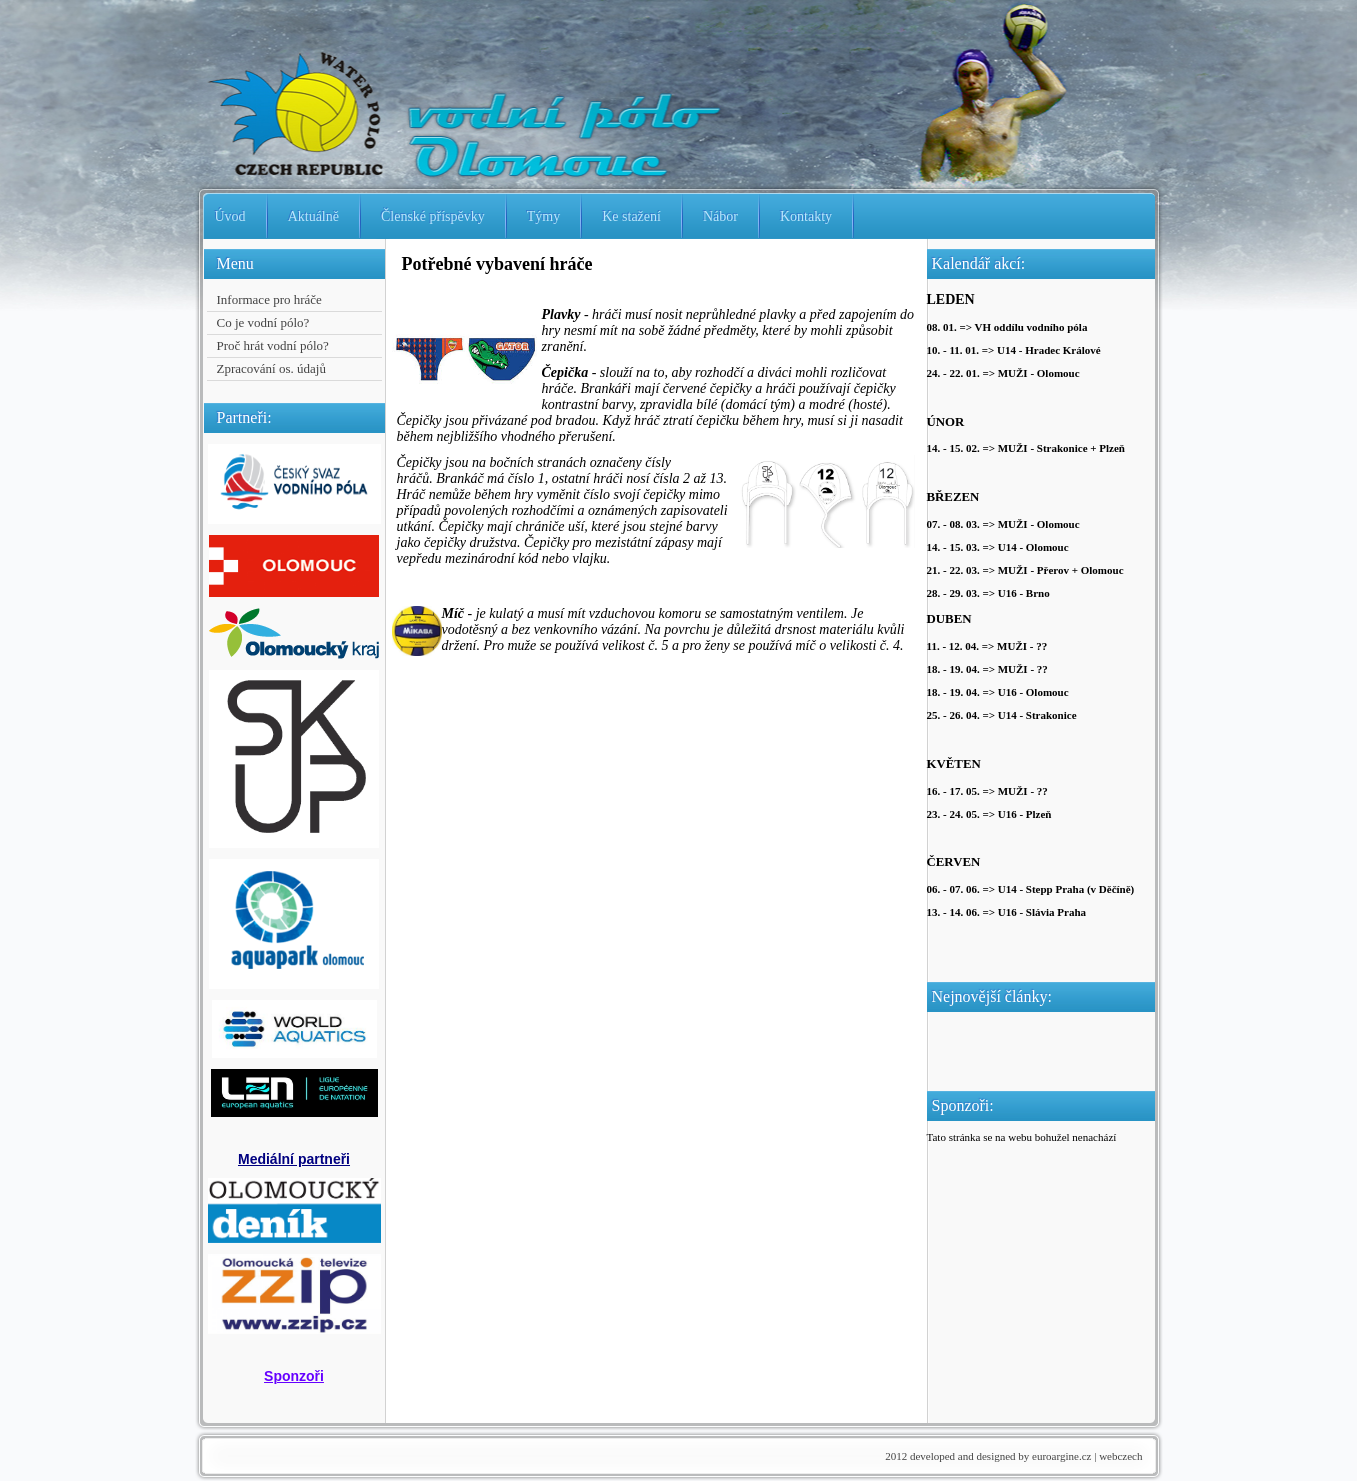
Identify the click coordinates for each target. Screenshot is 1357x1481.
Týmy (543, 216)
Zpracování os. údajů (271, 368)
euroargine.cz (1061, 1456)
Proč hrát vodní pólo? (273, 345)
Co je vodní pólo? (263, 322)
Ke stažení (631, 216)
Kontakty (806, 216)
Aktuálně (313, 216)
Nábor (720, 216)
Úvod (230, 216)
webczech (1120, 1456)
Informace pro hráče (269, 299)
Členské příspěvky (433, 216)
